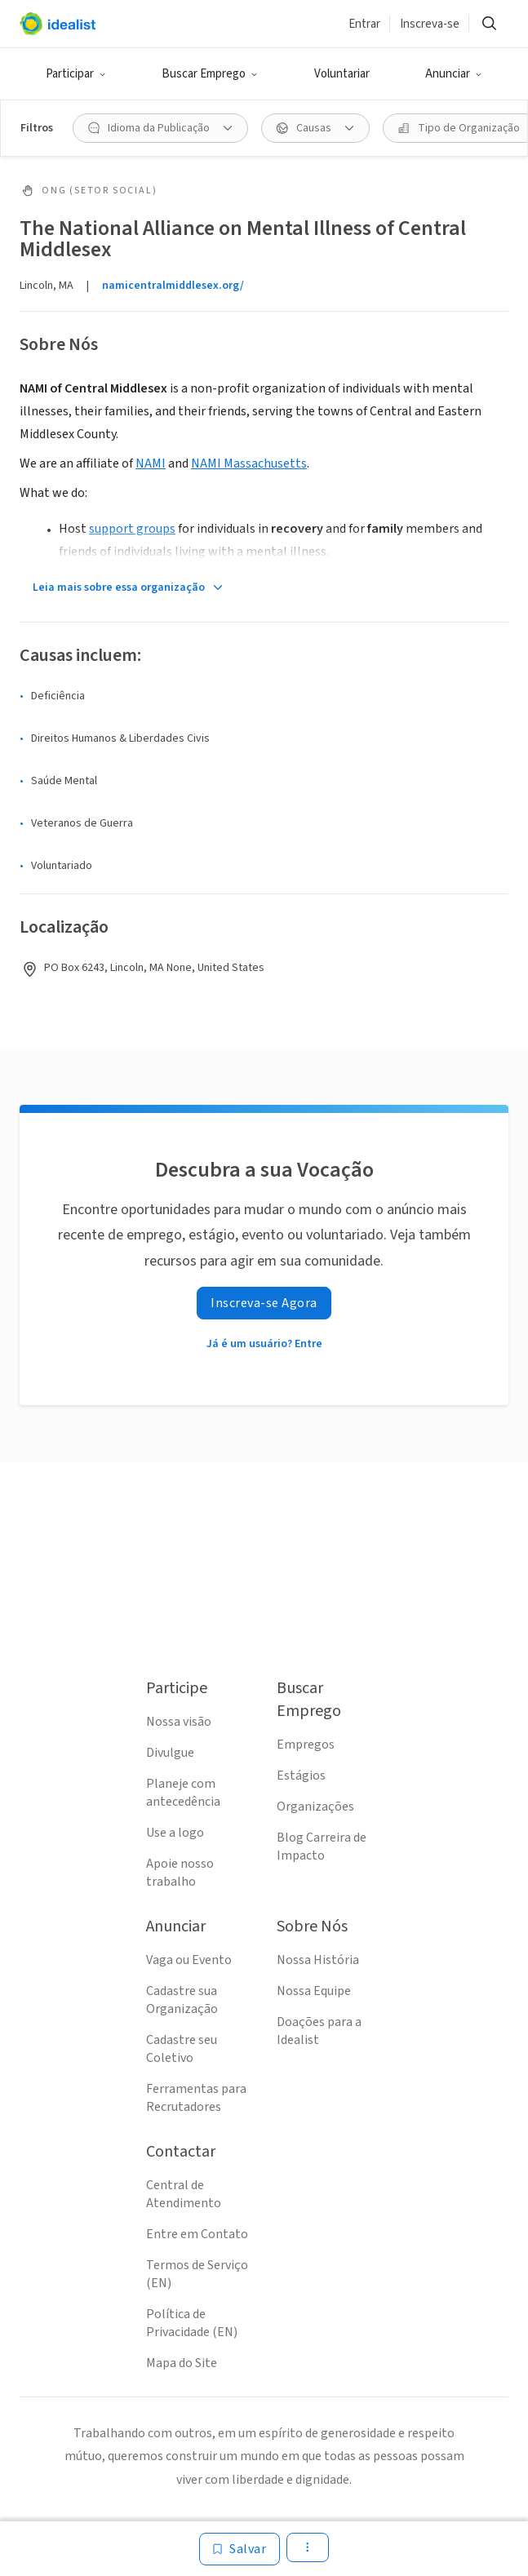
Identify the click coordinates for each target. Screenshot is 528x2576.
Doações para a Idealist (319, 2031)
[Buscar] (488, 23)
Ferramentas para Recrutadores (196, 2098)
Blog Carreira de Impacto (321, 1846)
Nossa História (318, 1960)
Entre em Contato (197, 2234)
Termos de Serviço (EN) (197, 2274)
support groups (132, 529)
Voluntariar (342, 73)
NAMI (150, 463)
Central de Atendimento (183, 2194)
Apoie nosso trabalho (180, 1873)
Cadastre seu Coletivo (181, 2049)
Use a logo (175, 1833)
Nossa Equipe (314, 1991)
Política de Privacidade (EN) (191, 2323)
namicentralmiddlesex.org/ (173, 285)
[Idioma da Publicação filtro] (160, 128)
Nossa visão (178, 1722)
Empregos (306, 1745)
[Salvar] (239, 2549)
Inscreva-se (429, 24)
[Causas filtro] (315, 128)
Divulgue (170, 1753)
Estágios (301, 1776)
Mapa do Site (181, 2363)
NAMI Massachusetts (249, 463)
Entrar (364, 24)
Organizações (315, 1807)
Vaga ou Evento (189, 1960)
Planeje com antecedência (183, 1793)
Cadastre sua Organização (182, 2000)
